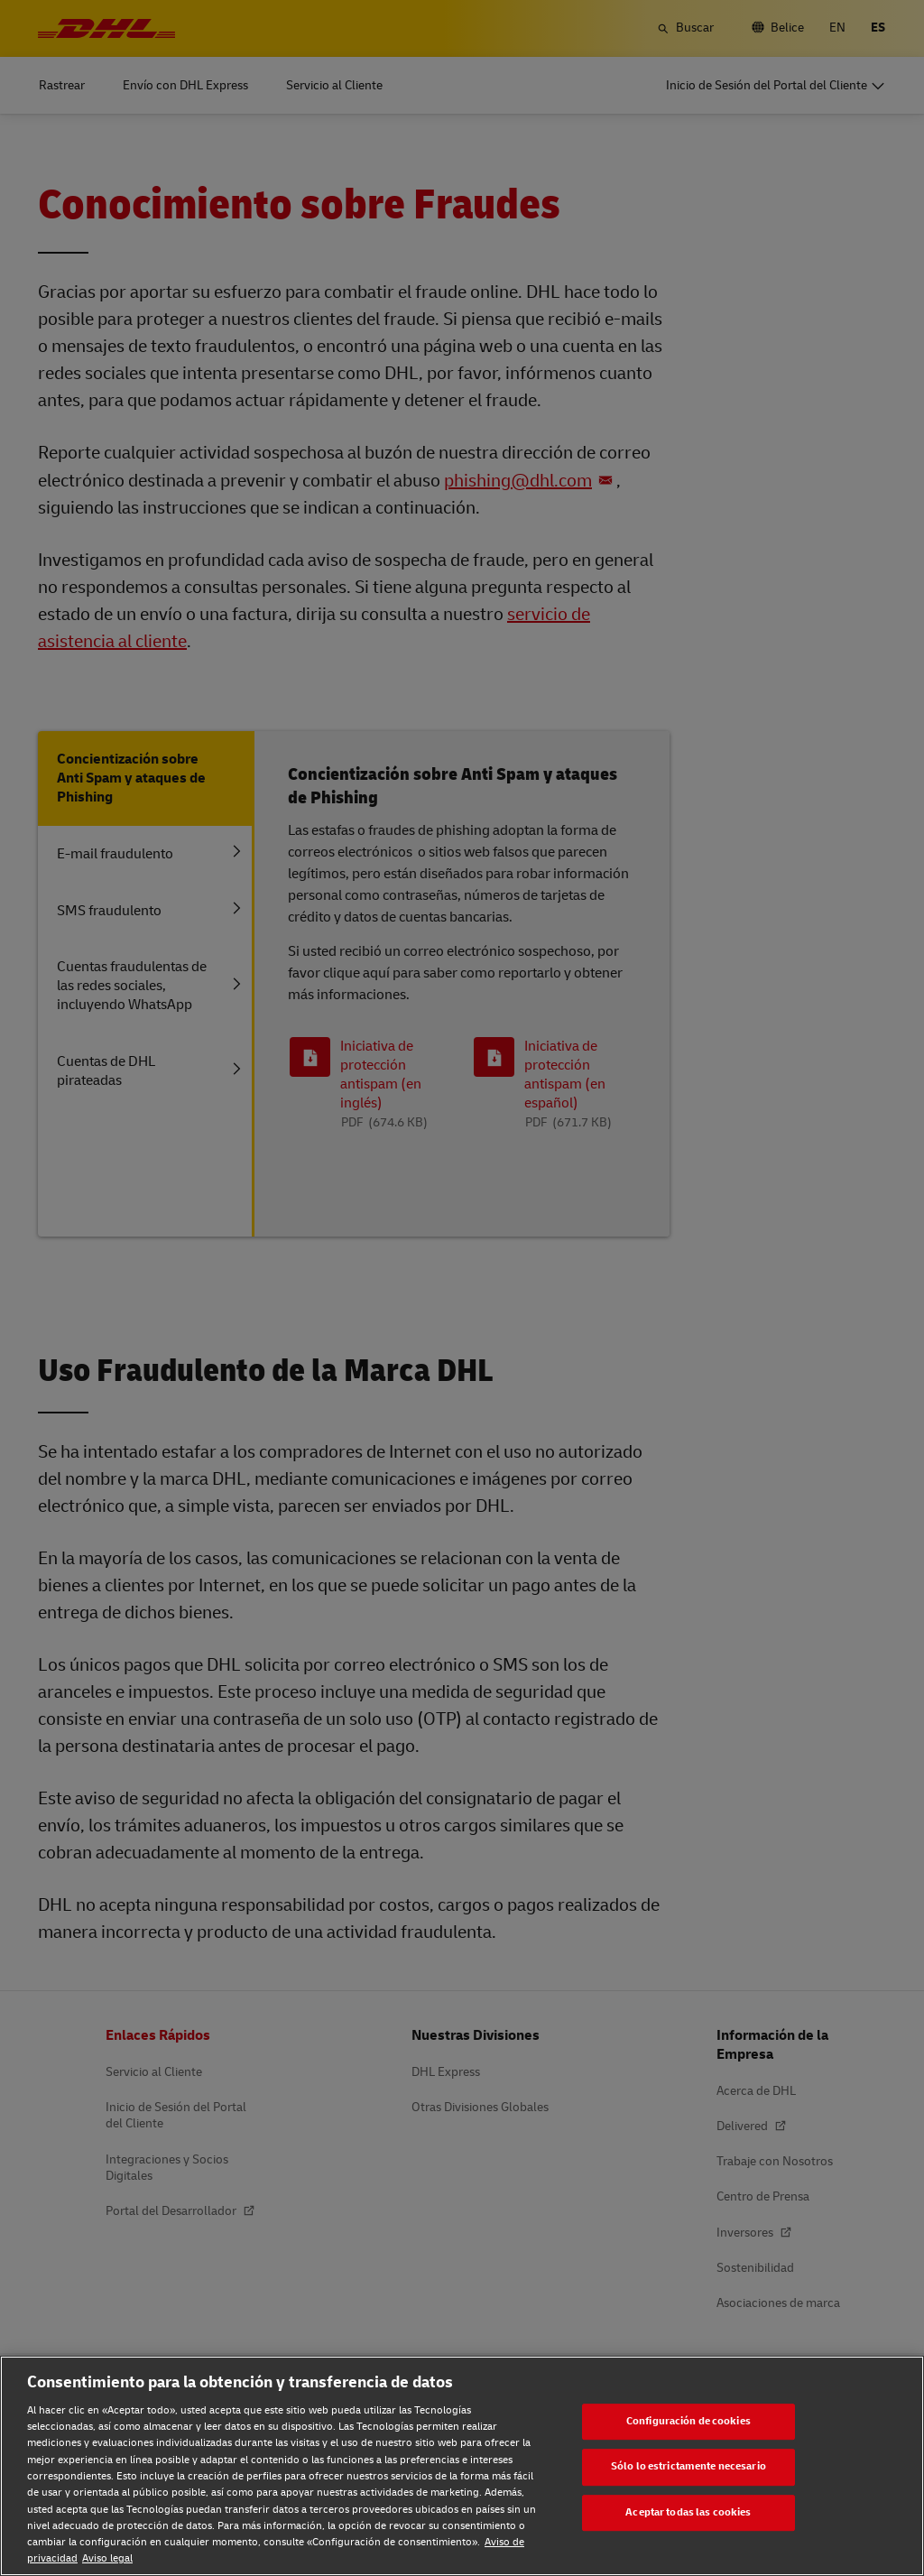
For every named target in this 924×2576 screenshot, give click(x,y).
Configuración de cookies (688, 2421)
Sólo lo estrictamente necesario (688, 2466)
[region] (462, 2466)
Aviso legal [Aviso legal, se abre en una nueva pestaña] (107, 2558)
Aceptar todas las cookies (688, 2512)
